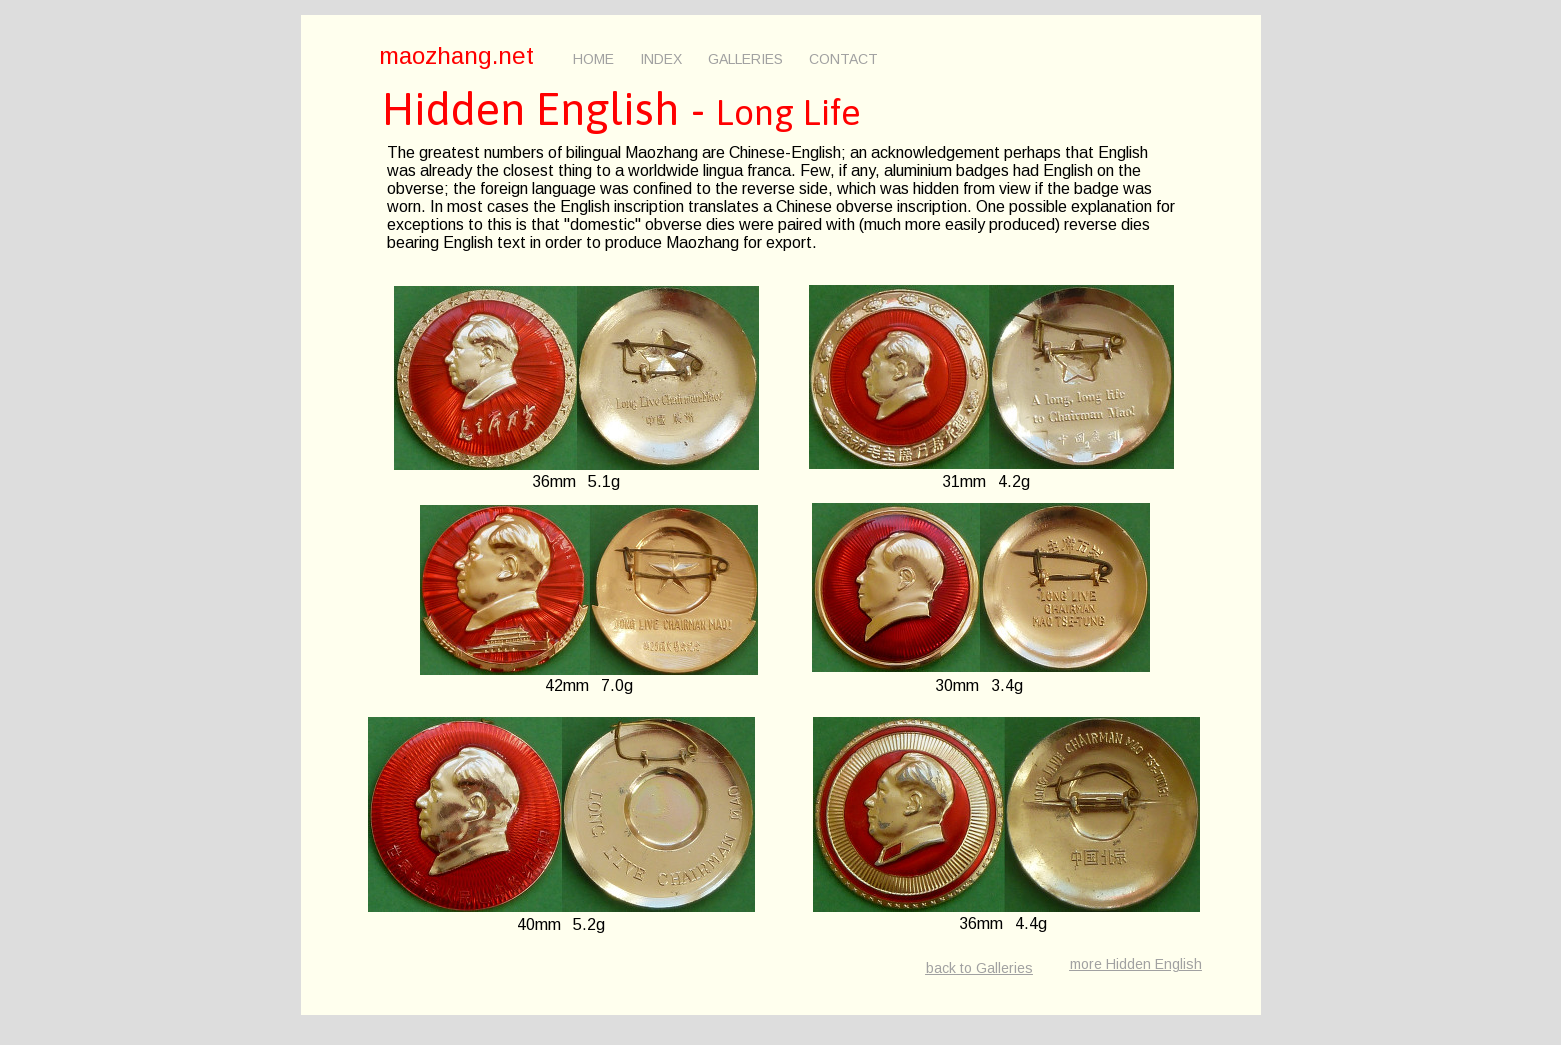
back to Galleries (979, 968)
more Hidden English (1136, 964)
